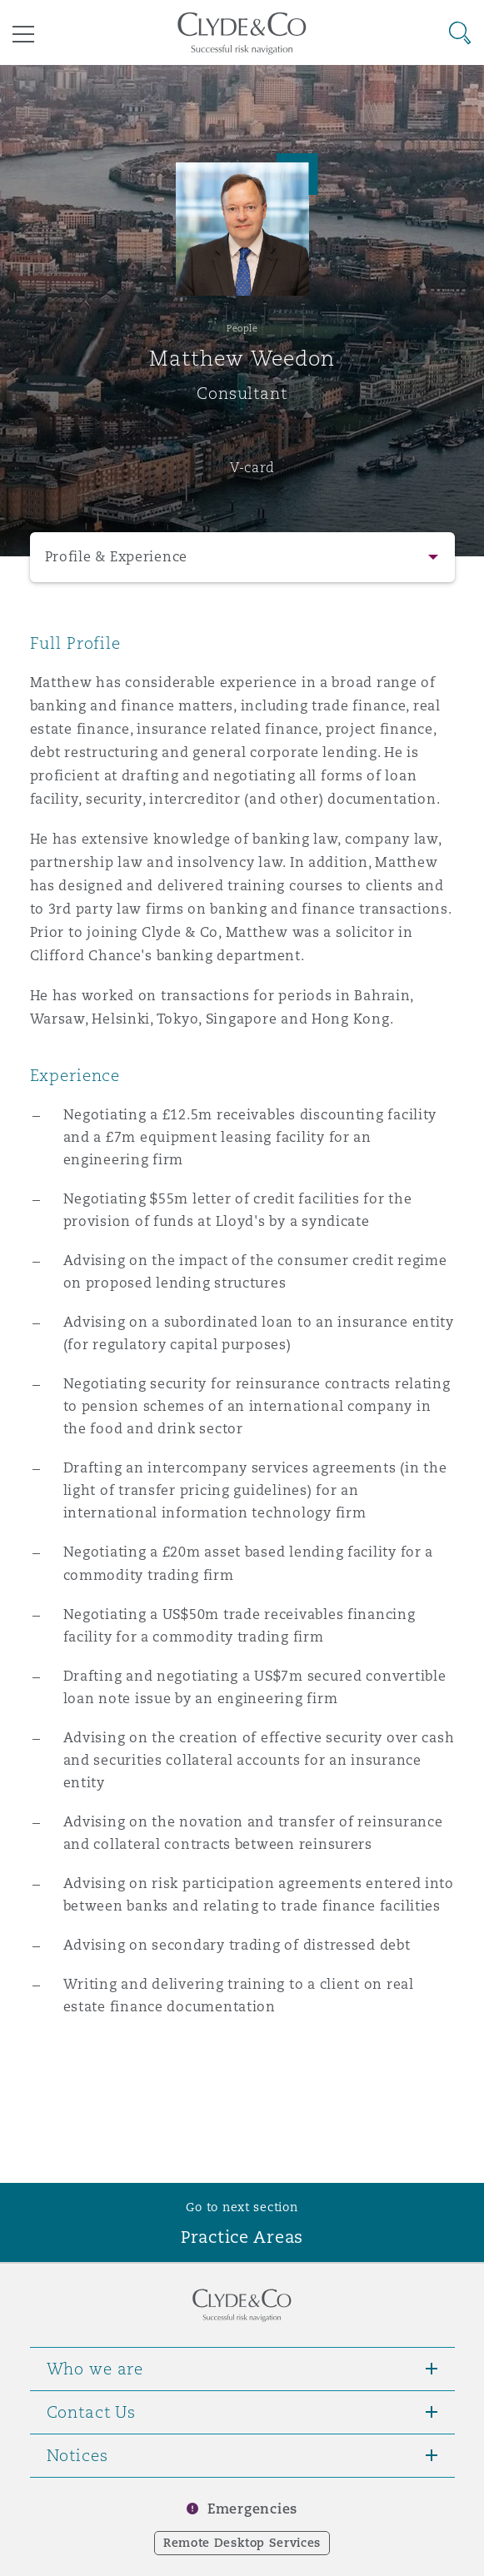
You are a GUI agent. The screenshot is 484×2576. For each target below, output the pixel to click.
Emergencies (252, 2509)
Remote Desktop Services (242, 2542)
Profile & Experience (116, 557)
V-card (252, 467)
